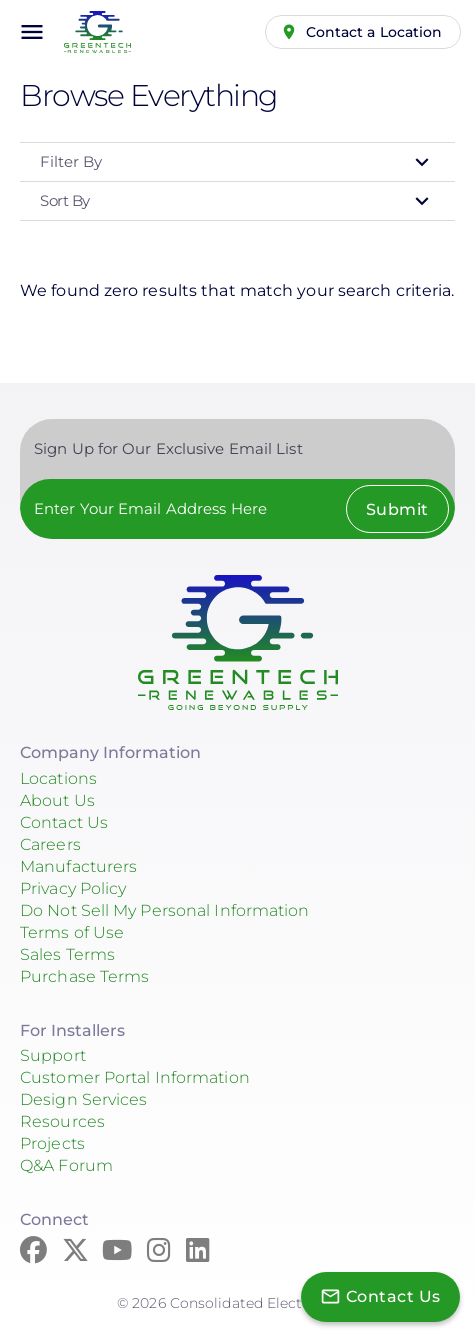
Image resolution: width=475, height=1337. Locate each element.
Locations (58, 778)
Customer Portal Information (135, 1077)
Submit (397, 509)
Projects (52, 1143)
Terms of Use (72, 932)
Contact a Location (374, 32)
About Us (57, 800)
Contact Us (64, 822)
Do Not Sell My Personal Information (165, 910)
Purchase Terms (84, 976)
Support (53, 1055)
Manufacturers (78, 866)
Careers (50, 844)
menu (32, 32)
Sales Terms (67, 954)
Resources (62, 1121)
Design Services (84, 1099)
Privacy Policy (73, 888)
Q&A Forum (66, 1165)
